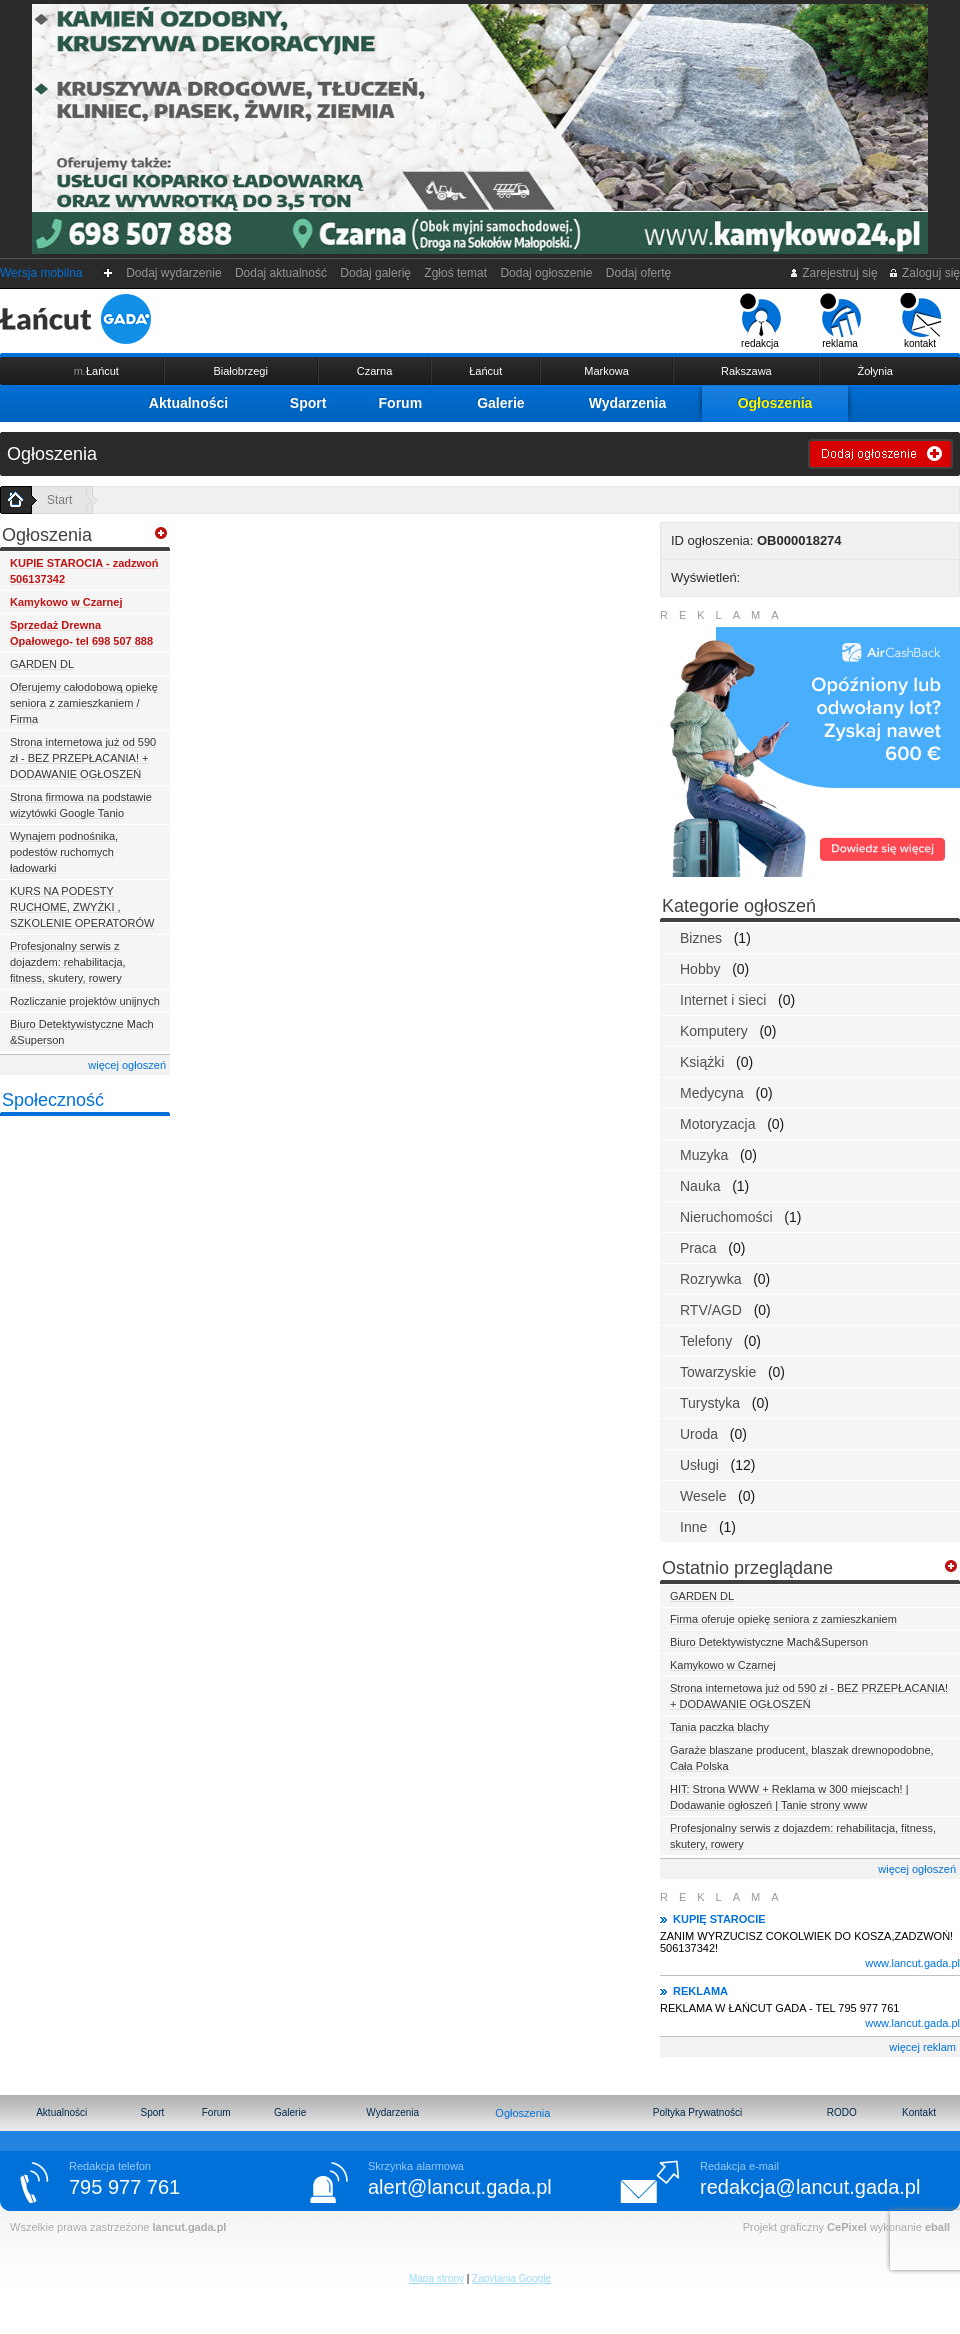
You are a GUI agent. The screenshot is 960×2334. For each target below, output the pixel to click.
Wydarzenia (628, 403)
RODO (842, 2112)
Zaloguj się (924, 273)
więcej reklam (922, 2047)
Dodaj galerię (376, 273)
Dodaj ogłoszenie (546, 273)
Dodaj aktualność (280, 273)
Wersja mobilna (41, 273)
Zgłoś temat (456, 273)
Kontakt (919, 2112)
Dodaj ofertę (638, 273)
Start (59, 500)
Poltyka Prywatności (697, 2112)
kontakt (920, 321)
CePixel (847, 2227)
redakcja (760, 321)
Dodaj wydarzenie (174, 273)
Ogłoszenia (775, 403)
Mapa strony (436, 2278)
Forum (401, 403)
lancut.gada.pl (189, 2227)
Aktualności (188, 403)
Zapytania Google (511, 2278)
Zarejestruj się (833, 273)
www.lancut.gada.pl (912, 1963)
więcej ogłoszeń (127, 1065)
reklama (840, 321)
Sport (308, 403)
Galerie (500, 403)
